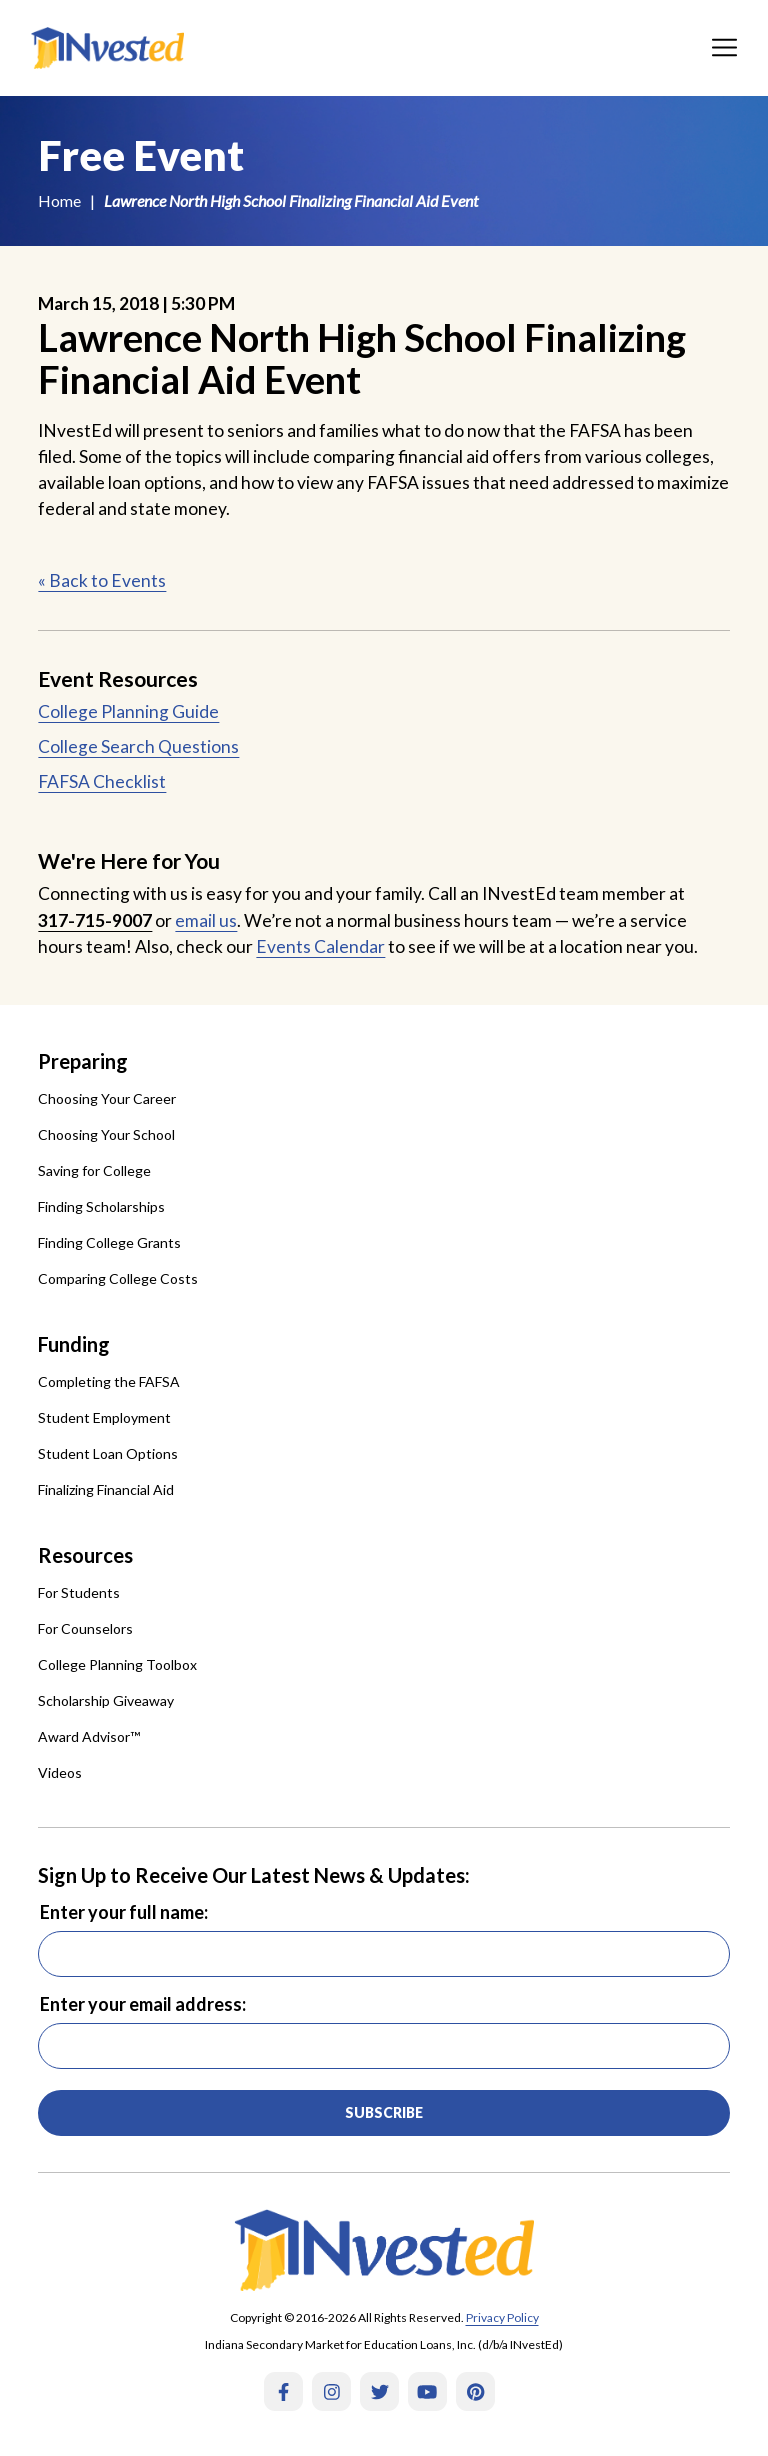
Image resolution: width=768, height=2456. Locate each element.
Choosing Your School (106, 1134)
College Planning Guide (128, 711)
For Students (79, 1592)
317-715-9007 (95, 920)
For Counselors (85, 1628)
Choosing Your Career (107, 1098)
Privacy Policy (502, 2317)
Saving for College (94, 1170)
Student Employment (104, 1417)
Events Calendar (320, 946)
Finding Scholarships (101, 1206)
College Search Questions (138, 746)
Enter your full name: (124, 1912)
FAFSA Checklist (102, 781)
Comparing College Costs (118, 1278)
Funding (74, 1344)
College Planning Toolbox (117, 1664)
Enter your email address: (143, 2004)
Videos (60, 1772)
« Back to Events (102, 580)
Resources (85, 1555)
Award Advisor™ (89, 1736)
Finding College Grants (109, 1242)
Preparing (83, 1061)
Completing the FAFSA (109, 1381)
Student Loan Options (108, 1453)
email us (206, 920)
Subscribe (384, 2112)
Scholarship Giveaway (106, 1700)
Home (59, 200)
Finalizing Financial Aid (106, 1489)
